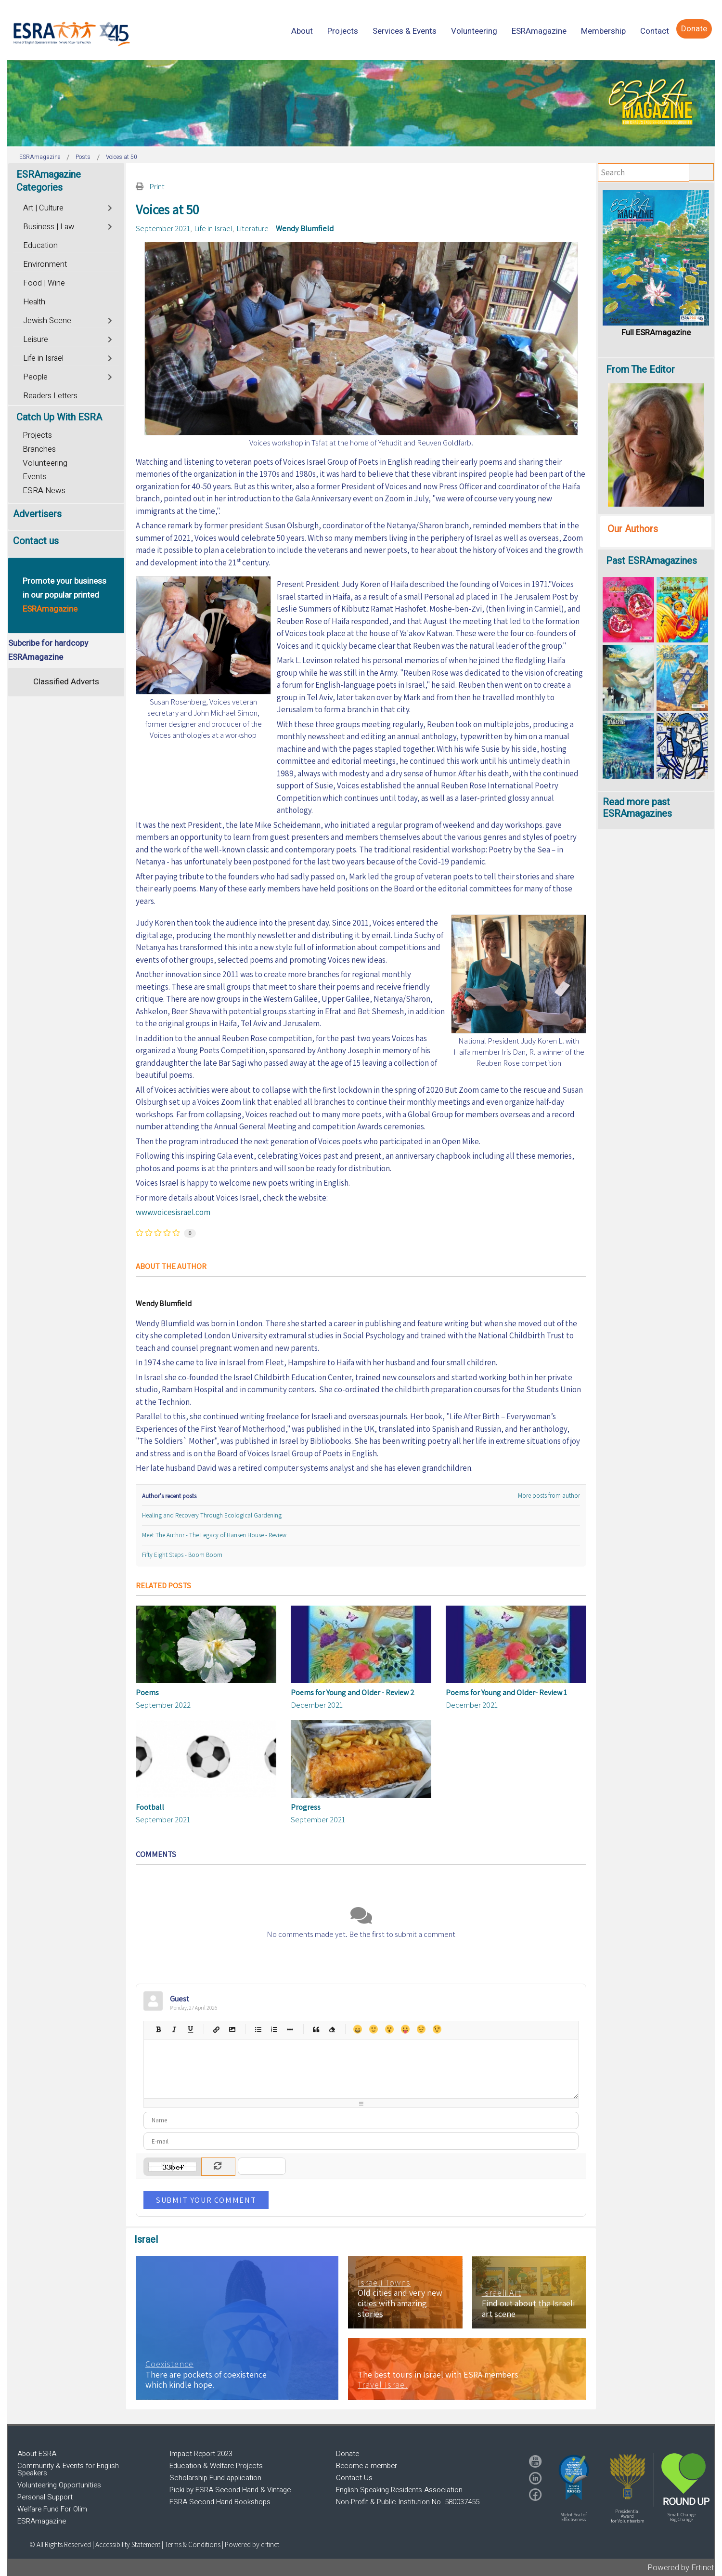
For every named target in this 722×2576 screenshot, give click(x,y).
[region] (361, 103)
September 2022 (163, 1705)
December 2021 (317, 1705)
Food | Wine (44, 283)
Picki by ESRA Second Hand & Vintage (230, 2489)
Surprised (389, 2029)
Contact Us (354, 2477)
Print (157, 186)
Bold (158, 2029)
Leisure (35, 339)
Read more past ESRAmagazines (637, 808)
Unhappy (421, 2029)
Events (35, 477)
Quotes (315, 2029)
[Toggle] (110, 206)
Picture (232, 2029)
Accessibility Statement (128, 2544)
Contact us (36, 541)
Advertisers (37, 514)
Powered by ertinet (252, 2544)
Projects (37, 435)
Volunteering (45, 463)
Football (150, 1807)
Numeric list (274, 2029)
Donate (347, 2453)
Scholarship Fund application (215, 2477)
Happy (357, 2029)
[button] (573, 2477)
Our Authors (632, 529)
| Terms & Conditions (191, 2544)
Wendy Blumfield (305, 228)
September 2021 (163, 228)
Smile (373, 2029)
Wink (437, 2029)
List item (289, 2029)
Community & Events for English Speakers (68, 2469)
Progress (306, 1807)
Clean (331, 2029)
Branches (39, 449)
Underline (190, 2029)
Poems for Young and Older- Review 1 (506, 1692)
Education (40, 245)
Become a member (366, 2465)
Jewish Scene (47, 321)
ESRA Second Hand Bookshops (220, 2502)
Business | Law (48, 227)
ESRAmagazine (41, 2521)
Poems (147, 1692)
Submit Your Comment (206, 2200)
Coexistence (169, 2364)
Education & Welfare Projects (216, 2465)
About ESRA (36, 2453)
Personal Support (45, 2497)
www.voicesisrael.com (173, 1212)
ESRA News (44, 490)
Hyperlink (216, 2029)
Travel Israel (383, 2385)
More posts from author (549, 1495)
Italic (174, 2029)
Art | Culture (43, 208)
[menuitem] (302, 31)
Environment (45, 264)
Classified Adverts (66, 682)
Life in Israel (213, 228)
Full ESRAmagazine (656, 333)
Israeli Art (501, 2293)
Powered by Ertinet (680, 2568)
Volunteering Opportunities (59, 2485)
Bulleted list (258, 2029)
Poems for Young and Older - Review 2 (352, 1692)
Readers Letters (50, 396)
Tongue (405, 2029)
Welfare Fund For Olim (52, 2509)
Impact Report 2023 (200, 2453)
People (35, 377)
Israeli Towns (384, 2282)
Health (34, 302)
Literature (252, 228)
